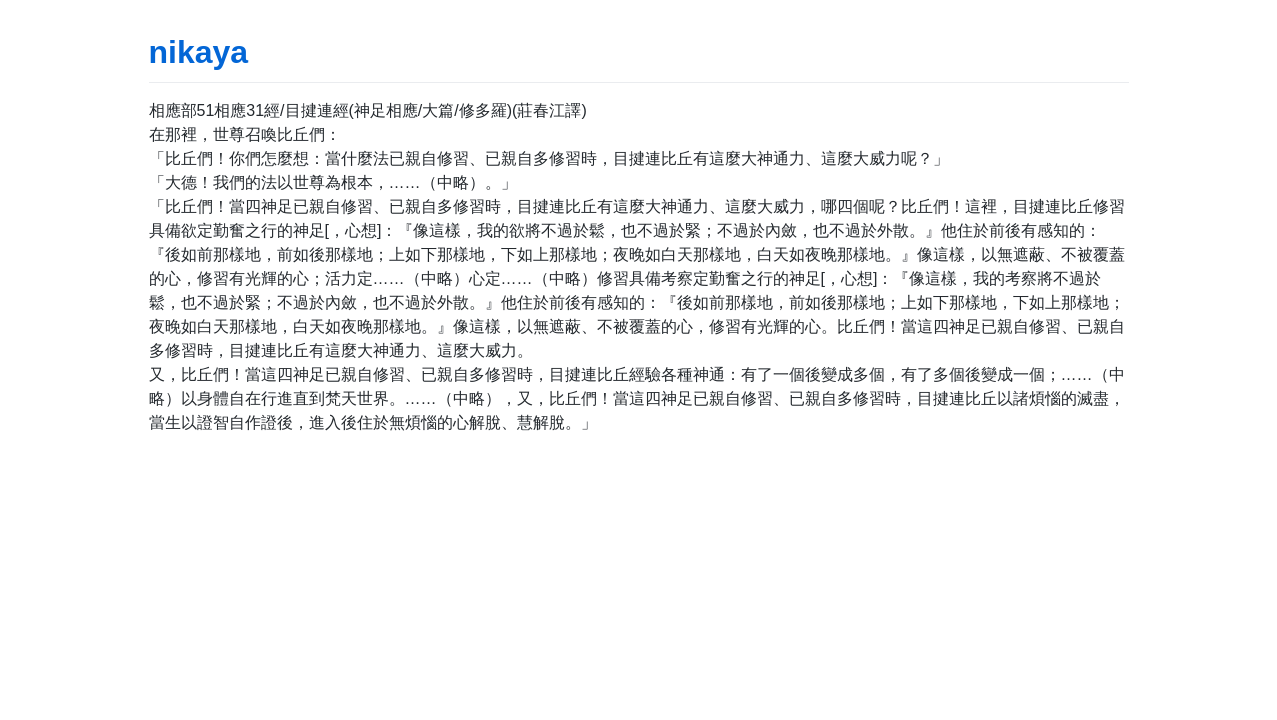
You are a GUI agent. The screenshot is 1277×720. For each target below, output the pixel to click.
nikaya (199, 52)
